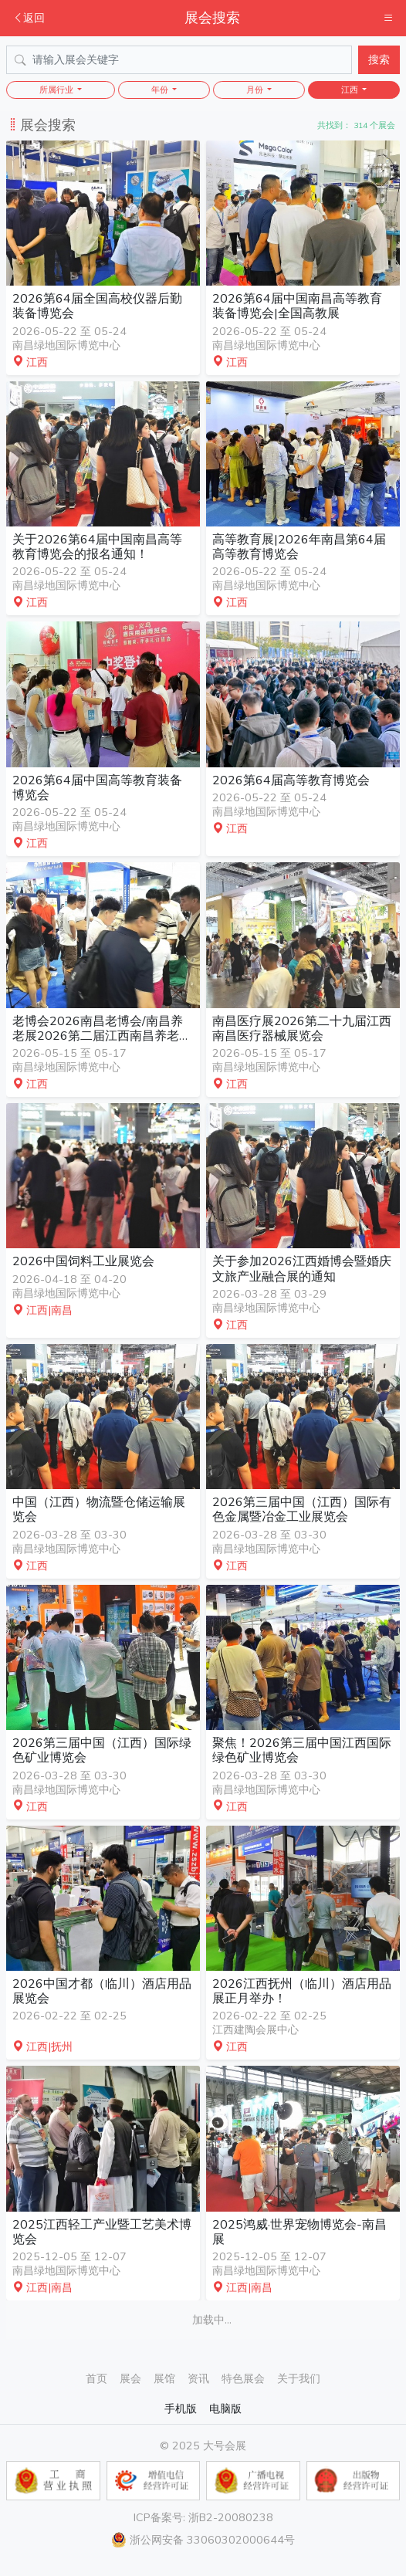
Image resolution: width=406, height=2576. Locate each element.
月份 (256, 90)
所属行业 (57, 90)
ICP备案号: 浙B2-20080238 (203, 2517)
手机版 (180, 2408)
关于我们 (298, 2378)
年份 (161, 90)
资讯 (198, 2378)
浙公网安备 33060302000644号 (203, 2539)
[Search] (179, 60)
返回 (28, 17)
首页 (96, 2378)
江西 (350, 90)
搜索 (379, 59)
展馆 (164, 2378)
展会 (130, 2378)
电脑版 (225, 2408)
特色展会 (243, 2378)
